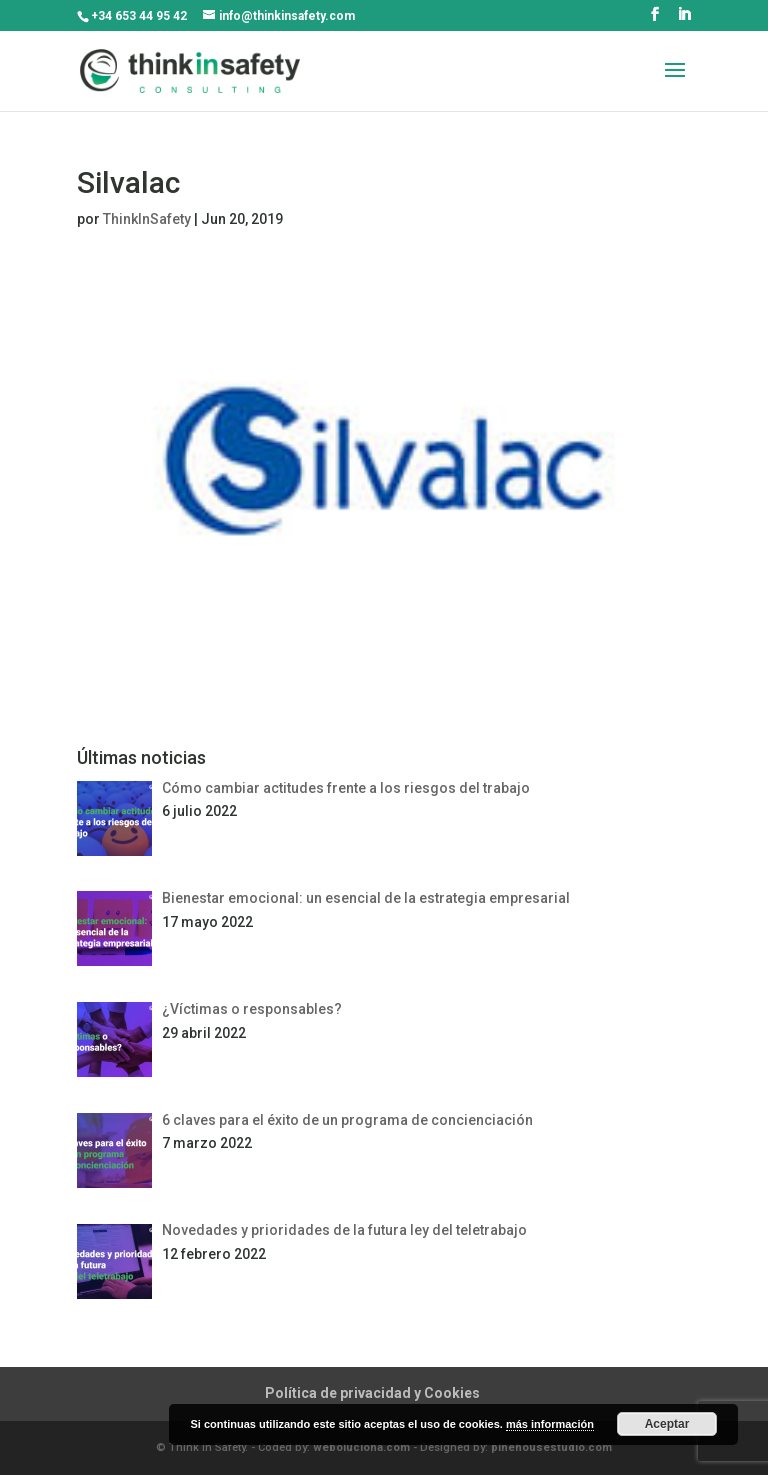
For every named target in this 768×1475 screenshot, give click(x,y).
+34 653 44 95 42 (139, 16)
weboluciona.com (361, 1447)
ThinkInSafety (147, 219)
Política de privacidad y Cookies (372, 1393)
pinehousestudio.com (551, 1447)
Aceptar (667, 1424)
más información (550, 1424)
